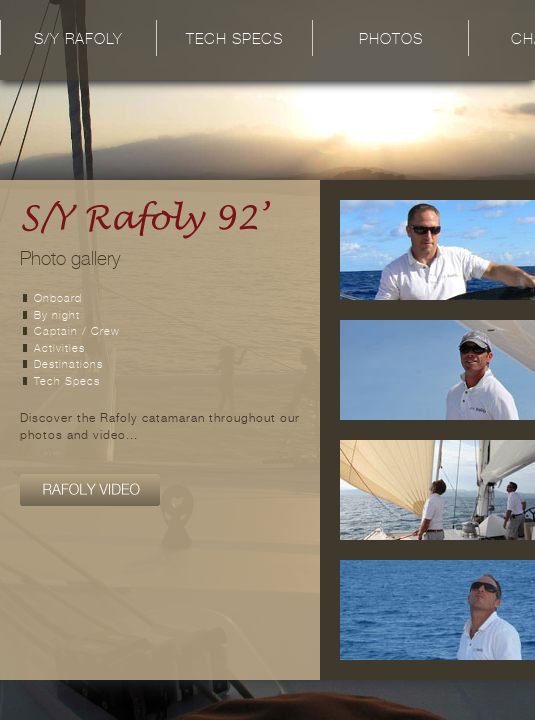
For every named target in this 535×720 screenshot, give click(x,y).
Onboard (58, 299)
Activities (59, 349)
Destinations (68, 365)
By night (57, 316)
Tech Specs (234, 40)
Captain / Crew (77, 332)
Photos (391, 40)
